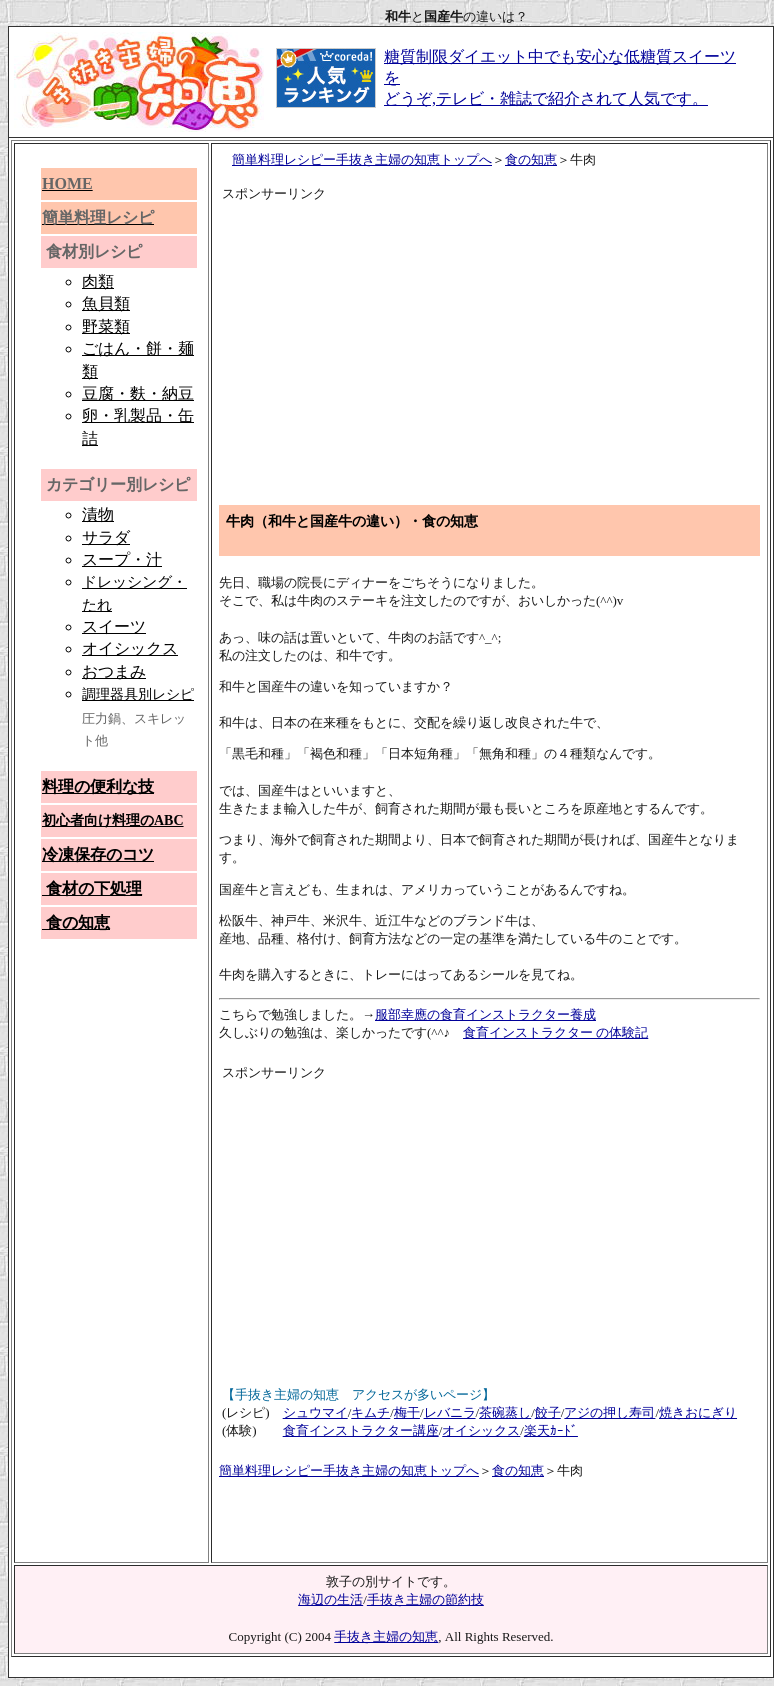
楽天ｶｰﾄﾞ (551, 1430)
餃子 (548, 1412)
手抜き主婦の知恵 (386, 1636)
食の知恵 (531, 159)
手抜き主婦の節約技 (425, 1599)
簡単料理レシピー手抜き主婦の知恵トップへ (362, 159)
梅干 (407, 1412)
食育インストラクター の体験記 (555, 1032)
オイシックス (481, 1430)
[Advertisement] (408, 344)
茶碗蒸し (505, 1412)
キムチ (370, 1412)
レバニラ (450, 1412)
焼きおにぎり (698, 1412)
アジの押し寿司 (609, 1412)
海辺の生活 (330, 1599)
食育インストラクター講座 (361, 1430)
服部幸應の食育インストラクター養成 (486, 1014)
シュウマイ (315, 1412)
